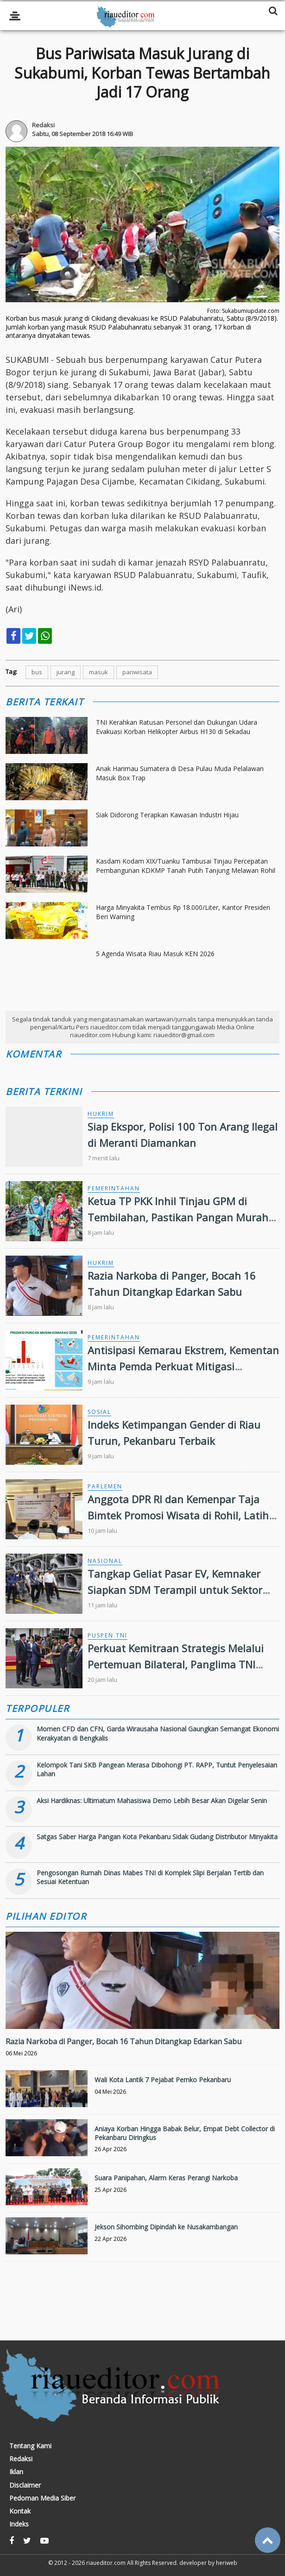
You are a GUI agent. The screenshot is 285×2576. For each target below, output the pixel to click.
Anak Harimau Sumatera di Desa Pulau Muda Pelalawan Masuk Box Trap (180, 773)
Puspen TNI (107, 1635)
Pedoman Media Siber (42, 2498)
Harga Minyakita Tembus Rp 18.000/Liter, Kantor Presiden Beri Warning (183, 912)
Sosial (99, 1412)
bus (37, 672)
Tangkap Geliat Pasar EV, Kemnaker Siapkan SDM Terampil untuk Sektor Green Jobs (175, 1590)
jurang (66, 672)
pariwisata (137, 672)
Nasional (105, 1561)
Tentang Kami (30, 2446)
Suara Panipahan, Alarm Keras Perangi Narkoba (166, 2177)
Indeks (19, 2524)
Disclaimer (25, 2485)
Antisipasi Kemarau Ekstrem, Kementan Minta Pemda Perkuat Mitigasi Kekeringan (183, 1366)
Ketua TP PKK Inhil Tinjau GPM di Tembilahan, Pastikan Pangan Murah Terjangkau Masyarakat (178, 1217)
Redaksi (20, 2459)
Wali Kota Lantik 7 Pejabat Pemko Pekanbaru (163, 2079)
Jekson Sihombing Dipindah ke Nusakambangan (166, 2226)
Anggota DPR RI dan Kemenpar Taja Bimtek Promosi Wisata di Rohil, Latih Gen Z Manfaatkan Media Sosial (178, 1515)
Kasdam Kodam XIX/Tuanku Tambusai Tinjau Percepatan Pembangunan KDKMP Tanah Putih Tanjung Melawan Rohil (185, 866)
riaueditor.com (106, 2563)
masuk (98, 672)
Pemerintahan (114, 1188)
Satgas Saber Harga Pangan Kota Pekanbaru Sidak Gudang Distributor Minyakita (157, 1836)
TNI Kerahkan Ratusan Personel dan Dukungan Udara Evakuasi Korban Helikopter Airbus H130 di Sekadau (176, 727)
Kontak (20, 2511)
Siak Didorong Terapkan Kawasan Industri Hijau (167, 814)
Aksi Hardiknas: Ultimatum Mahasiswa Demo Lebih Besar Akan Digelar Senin (152, 1800)
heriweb (226, 2563)
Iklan (16, 2472)
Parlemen (105, 1486)
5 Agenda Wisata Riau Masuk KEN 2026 (155, 953)
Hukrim (101, 1114)
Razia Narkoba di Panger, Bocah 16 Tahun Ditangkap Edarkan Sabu (123, 2041)
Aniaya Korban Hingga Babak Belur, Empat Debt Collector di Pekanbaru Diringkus (185, 2132)
